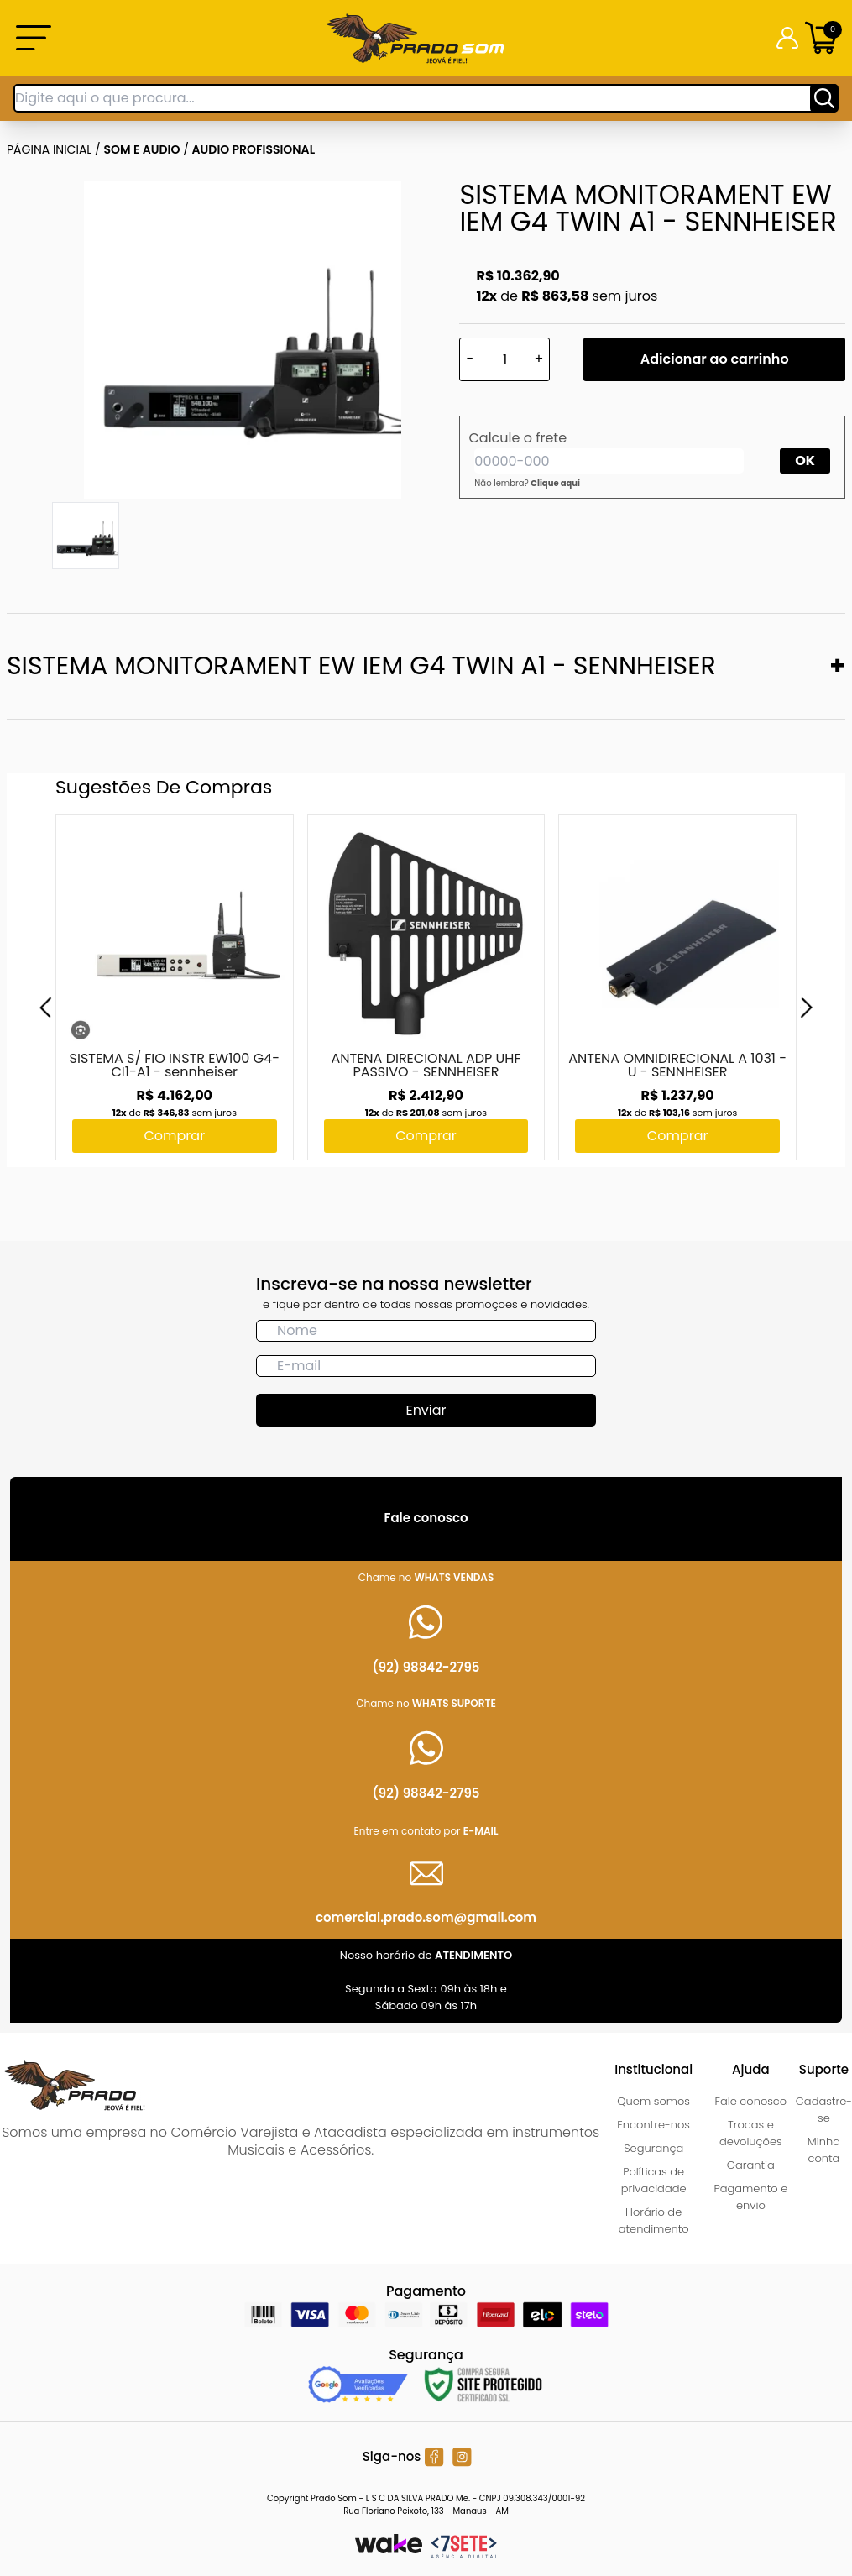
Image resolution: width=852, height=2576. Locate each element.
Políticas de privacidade (654, 2180)
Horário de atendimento (654, 2220)
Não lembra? (527, 483)
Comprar (174, 1135)
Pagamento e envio (750, 2197)
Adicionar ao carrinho (714, 359)
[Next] (806, 1007)
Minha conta (824, 2150)
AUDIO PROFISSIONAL (254, 149)
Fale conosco (751, 2101)
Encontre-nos (653, 2125)
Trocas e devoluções (750, 2133)
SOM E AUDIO (142, 149)
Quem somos (653, 2101)
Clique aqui (555, 483)
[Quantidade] (504, 359)
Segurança (653, 2148)
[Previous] (45, 1007)
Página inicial (49, 149)
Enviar (425, 1410)
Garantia (751, 2165)
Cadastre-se (824, 2109)
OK (805, 460)
